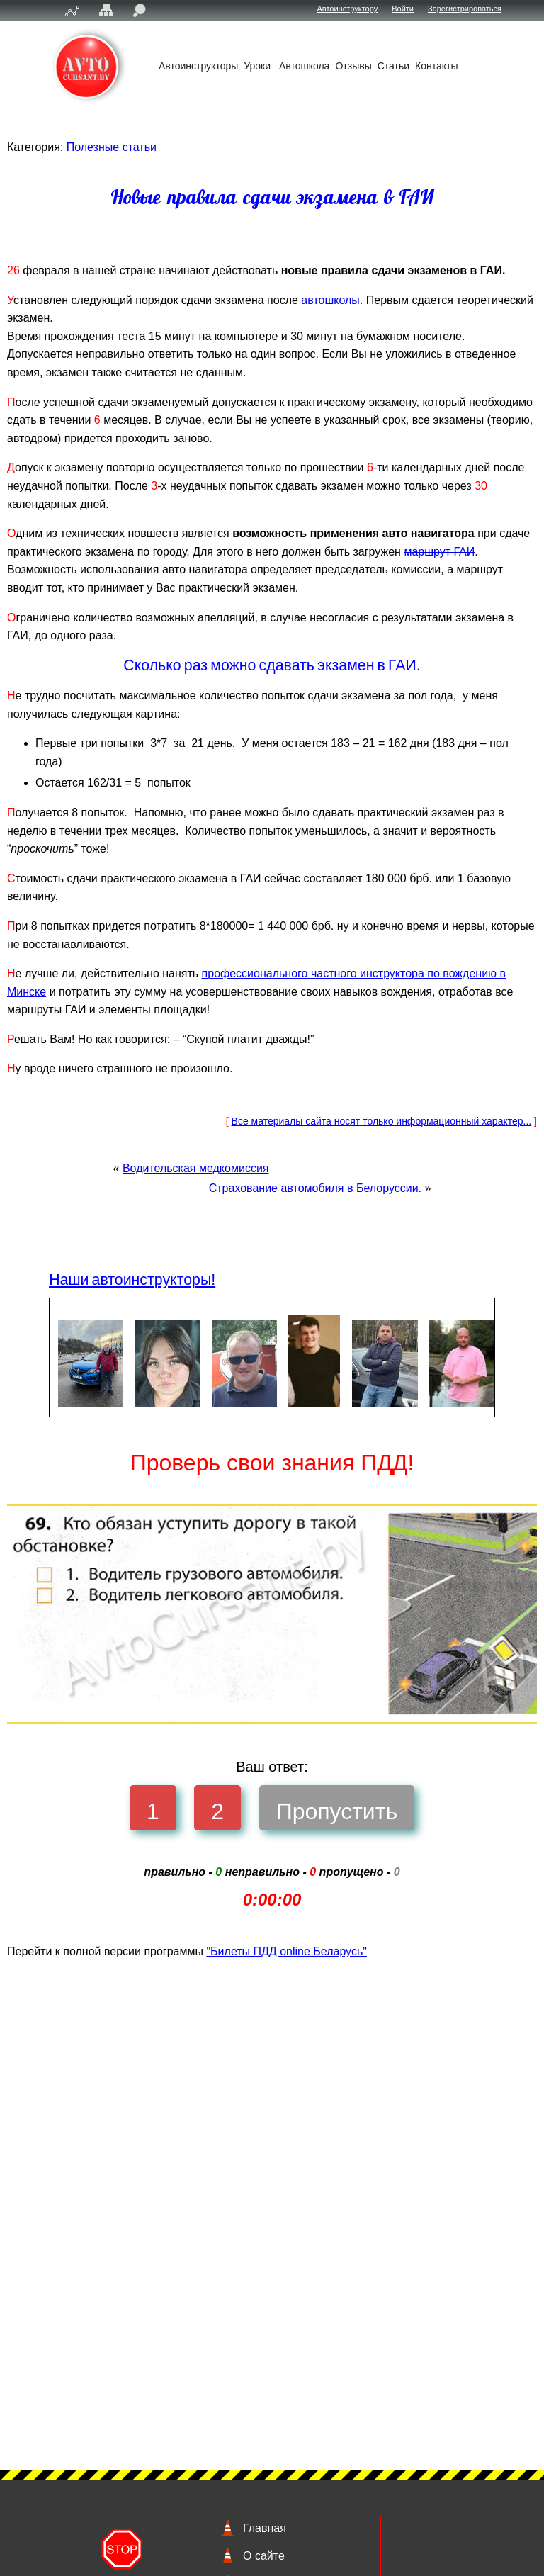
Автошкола (304, 66)
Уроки (258, 66)
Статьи (393, 66)
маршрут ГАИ (476, 660)
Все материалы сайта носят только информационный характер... (382, 1284)
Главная (264, 2528)
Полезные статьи (112, 147)
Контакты (436, 66)
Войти (403, 8)
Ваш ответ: (271, 1930)
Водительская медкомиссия (196, 1331)
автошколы (497, 318)
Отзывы (353, 66)
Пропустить (336, 1975)
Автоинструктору (347, 8)
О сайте (264, 2556)
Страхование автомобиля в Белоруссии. (315, 1351)
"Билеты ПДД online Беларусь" (286, 2115)
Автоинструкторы (198, 66)
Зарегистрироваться (465, 8)
